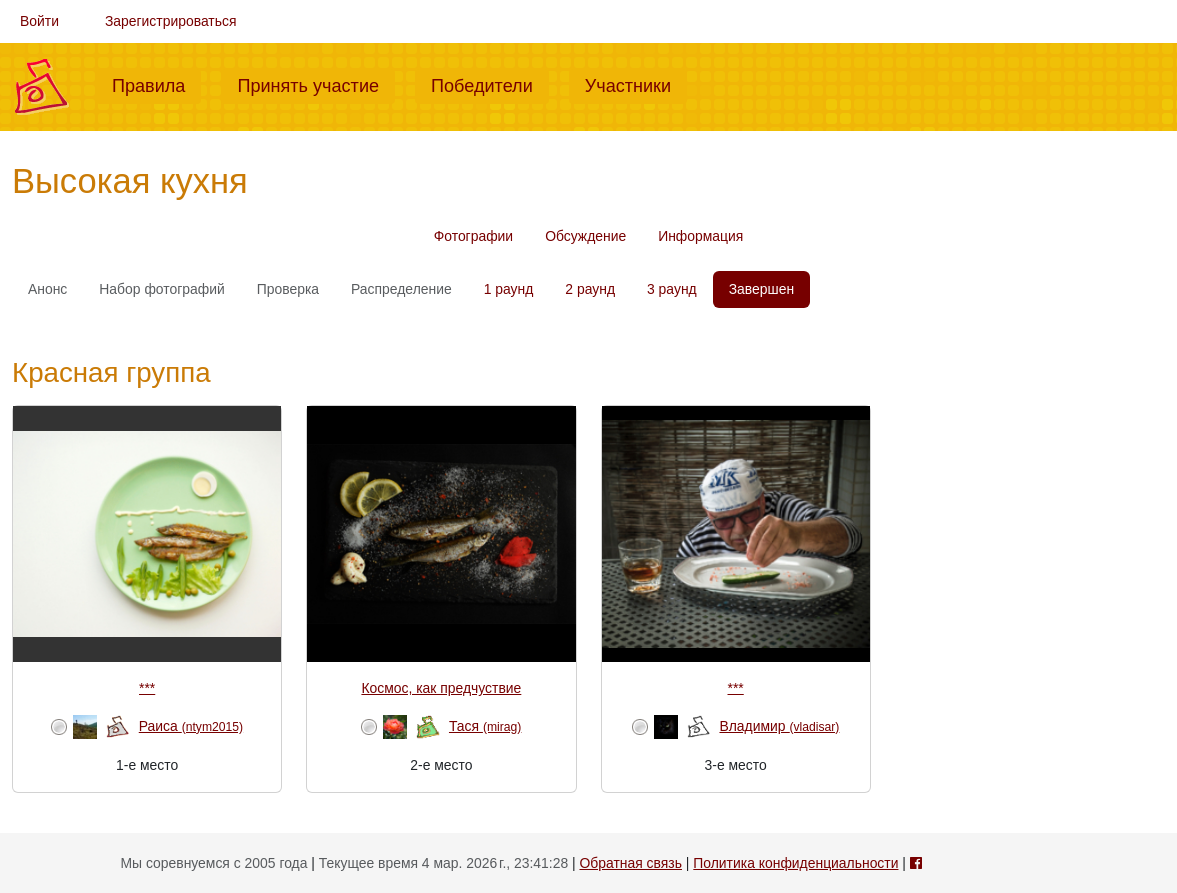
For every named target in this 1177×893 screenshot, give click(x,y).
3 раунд (672, 289)
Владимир (779, 726)
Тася (485, 726)
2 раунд (590, 289)
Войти (39, 21)
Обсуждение (585, 236)
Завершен (761, 289)
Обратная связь (631, 863)
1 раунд (509, 289)
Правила (156, 84)
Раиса (191, 726)
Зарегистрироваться (171, 21)
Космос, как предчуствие (441, 688)
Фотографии (473, 236)
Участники (636, 84)
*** (147, 688)
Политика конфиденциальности (795, 863)
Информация (700, 236)
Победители (490, 84)
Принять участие (316, 84)
